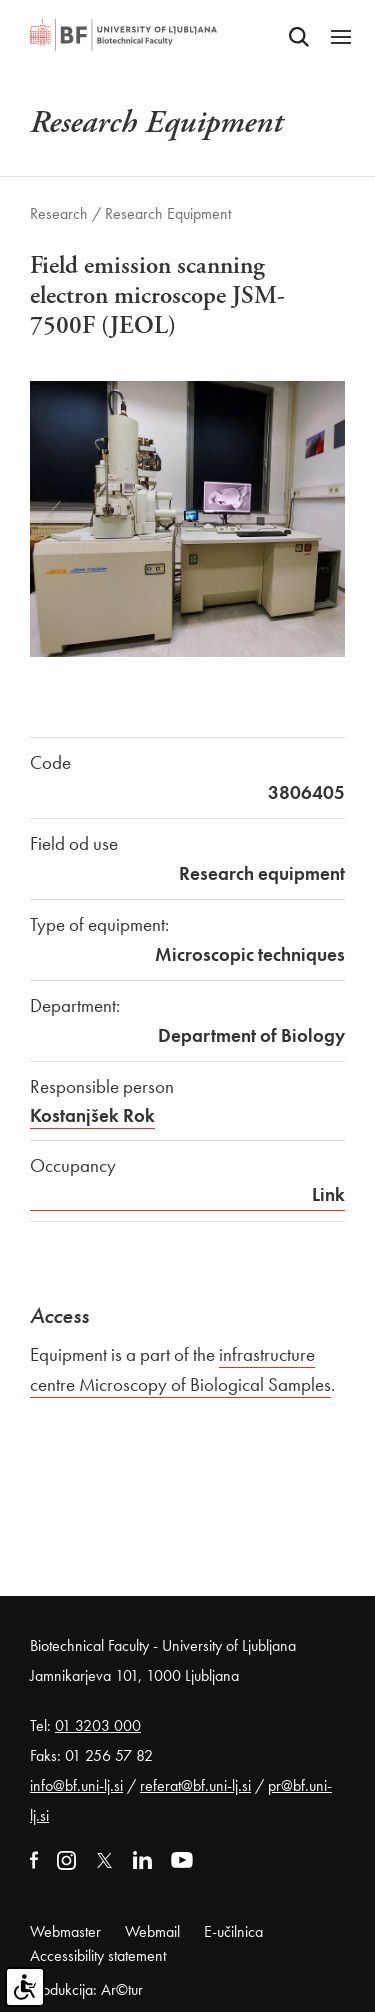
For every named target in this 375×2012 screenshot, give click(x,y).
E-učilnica (233, 1931)
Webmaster (65, 1931)
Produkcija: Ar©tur (86, 1989)
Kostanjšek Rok (92, 1115)
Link (328, 1194)
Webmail (152, 1931)
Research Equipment (168, 213)
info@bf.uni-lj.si (76, 1785)
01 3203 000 (98, 1725)
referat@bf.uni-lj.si (195, 1785)
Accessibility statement (98, 1955)
